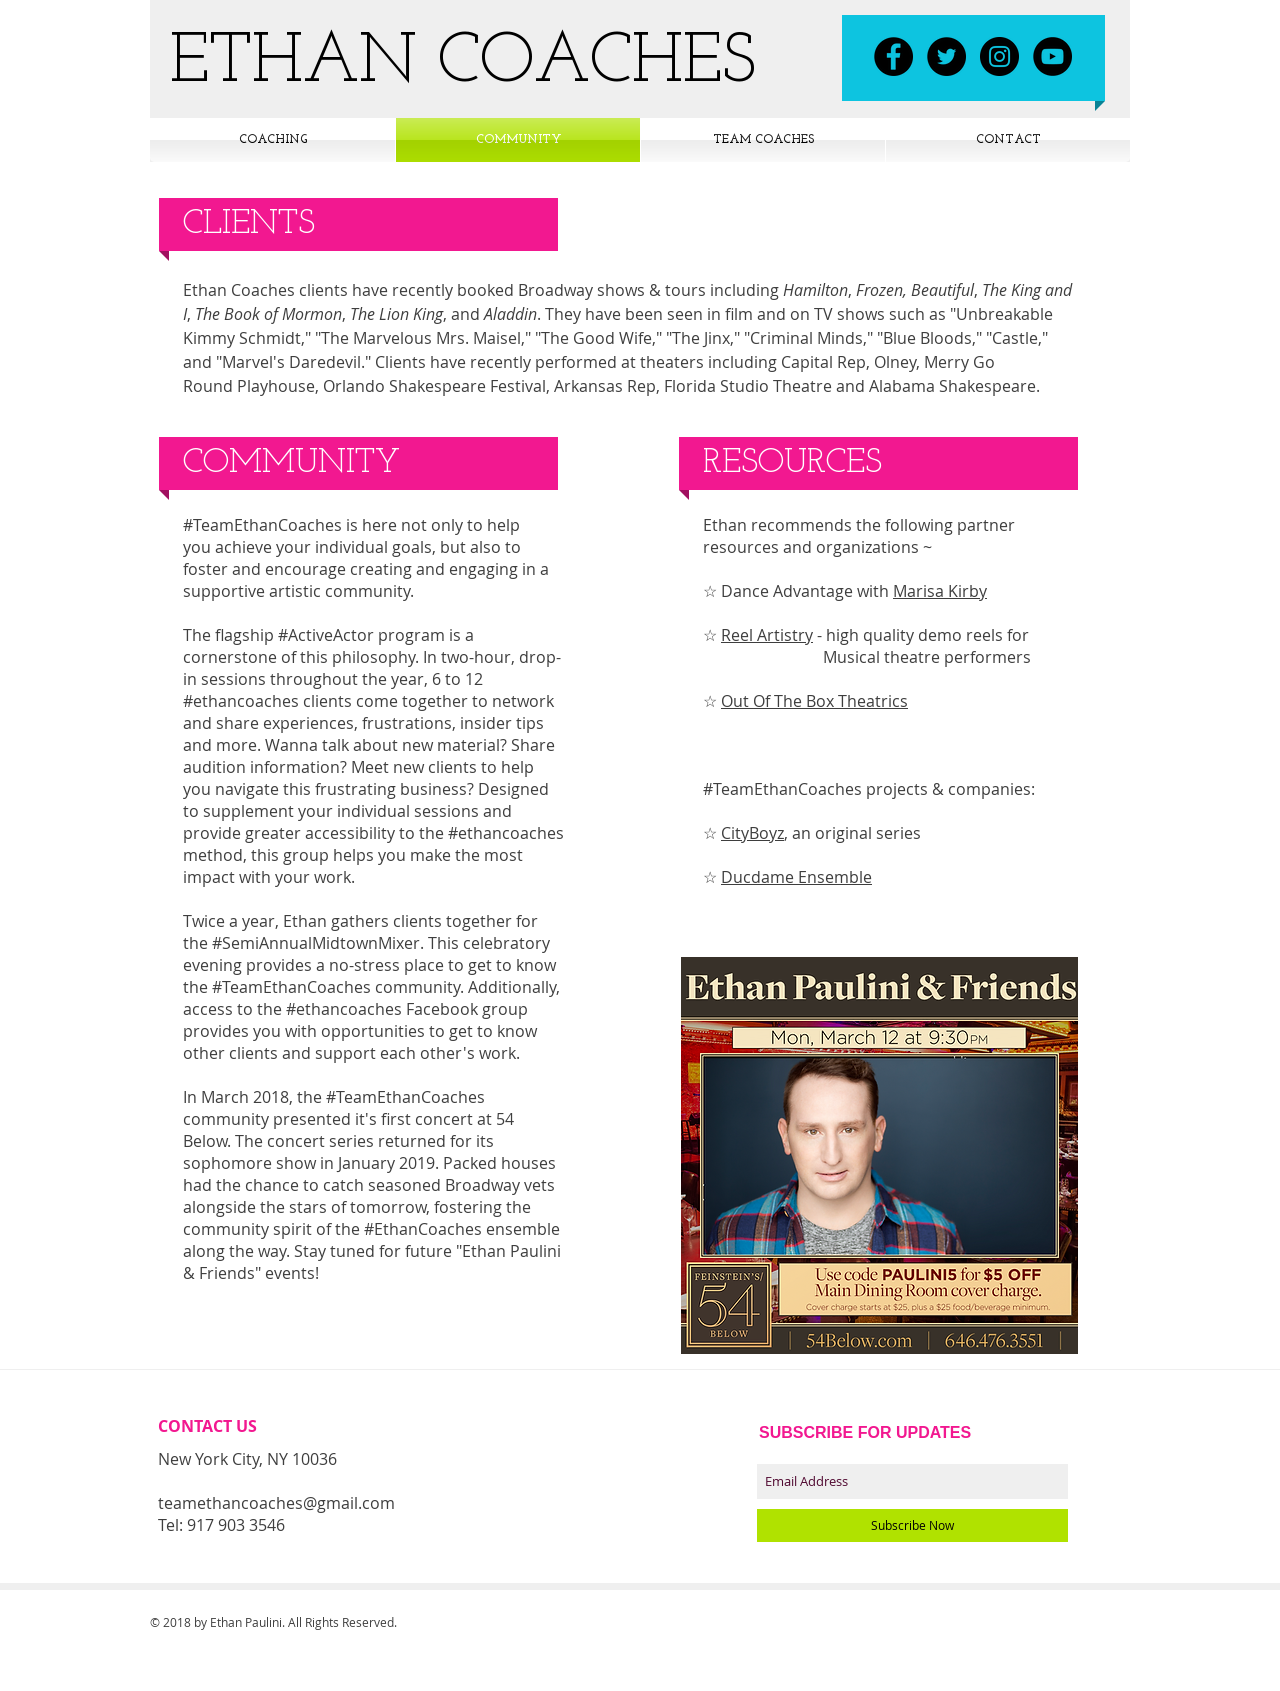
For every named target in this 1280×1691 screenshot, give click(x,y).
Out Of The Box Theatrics (814, 701)
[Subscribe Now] (912, 1525)
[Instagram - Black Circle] (999, 56)
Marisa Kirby (940, 591)
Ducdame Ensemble (796, 877)
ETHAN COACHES (463, 63)
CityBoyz (752, 833)
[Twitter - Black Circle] (946, 56)
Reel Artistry (767, 635)
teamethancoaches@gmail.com (276, 1503)
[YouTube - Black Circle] (1052, 56)
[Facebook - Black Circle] (893, 56)
